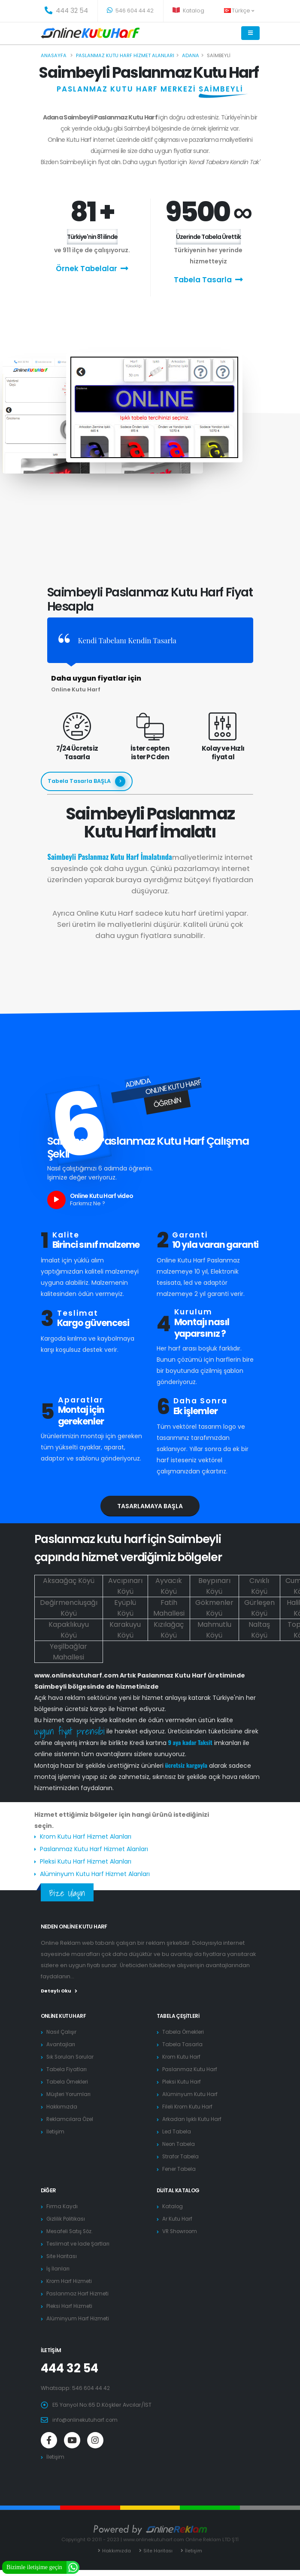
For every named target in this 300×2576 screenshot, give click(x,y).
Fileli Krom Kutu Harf (188, 2106)
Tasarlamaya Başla (150, 1506)
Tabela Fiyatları (67, 2069)
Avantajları (61, 2044)
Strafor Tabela (182, 2156)
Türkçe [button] (239, 10)
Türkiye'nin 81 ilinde (92, 236)
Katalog (188, 10)
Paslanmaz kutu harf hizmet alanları (125, 55)
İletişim (56, 2131)
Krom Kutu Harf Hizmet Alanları (85, 1836)
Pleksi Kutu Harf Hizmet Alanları (85, 1861)
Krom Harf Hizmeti (70, 2281)
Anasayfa (54, 55)
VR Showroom (181, 2231)
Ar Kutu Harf (178, 2218)
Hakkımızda (62, 2106)
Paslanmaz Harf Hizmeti (78, 2293)
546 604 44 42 (130, 10)
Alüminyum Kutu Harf (190, 2094)
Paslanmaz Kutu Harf (190, 2069)
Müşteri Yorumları (70, 2094)
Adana (190, 55)
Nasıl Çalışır (62, 2031)
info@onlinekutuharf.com (87, 2419)
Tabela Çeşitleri (179, 2016)
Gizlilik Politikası (66, 2218)
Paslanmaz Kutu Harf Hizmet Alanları (94, 1849)
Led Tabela (177, 2131)
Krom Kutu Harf (182, 2056)
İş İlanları (58, 2268)
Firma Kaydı (62, 2206)
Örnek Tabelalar (92, 268)
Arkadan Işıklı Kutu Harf (192, 2119)
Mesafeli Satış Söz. (71, 2231)
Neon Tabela (180, 2144)
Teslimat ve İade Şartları (79, 2243)
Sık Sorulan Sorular (72, 2056)
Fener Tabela (180, 2169)
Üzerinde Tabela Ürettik (208, 236)
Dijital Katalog (179, 2190)
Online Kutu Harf (65, 2016)
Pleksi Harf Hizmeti (71, 2306)
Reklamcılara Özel (71, 2119)
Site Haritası (62, 2256)
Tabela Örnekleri (69, 2081)
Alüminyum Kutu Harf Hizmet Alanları (95, 1874)
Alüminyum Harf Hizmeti (78, 2318)
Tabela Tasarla (208, 279)
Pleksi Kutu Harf (182, 2081)
